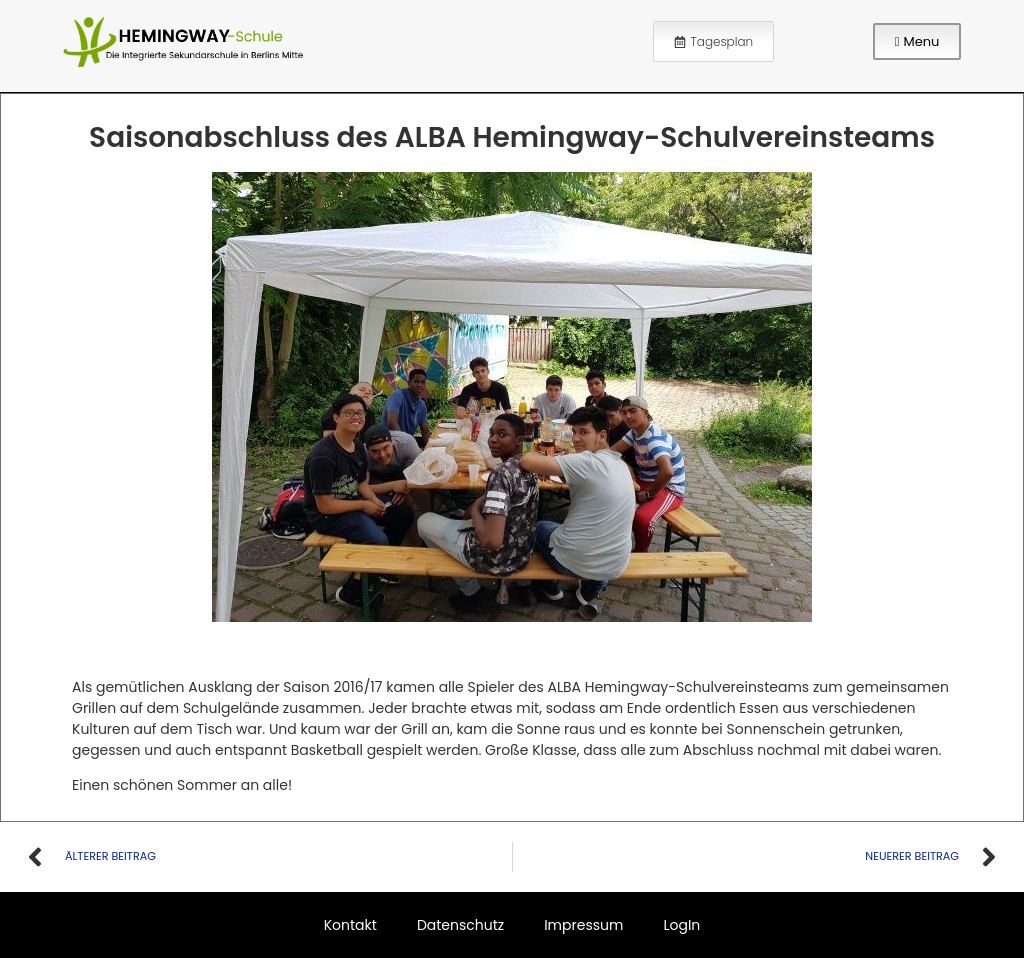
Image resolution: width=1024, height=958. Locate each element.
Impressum (583, 925)
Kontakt (350, 925)
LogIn (681, 925)
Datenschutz (460, 925)
